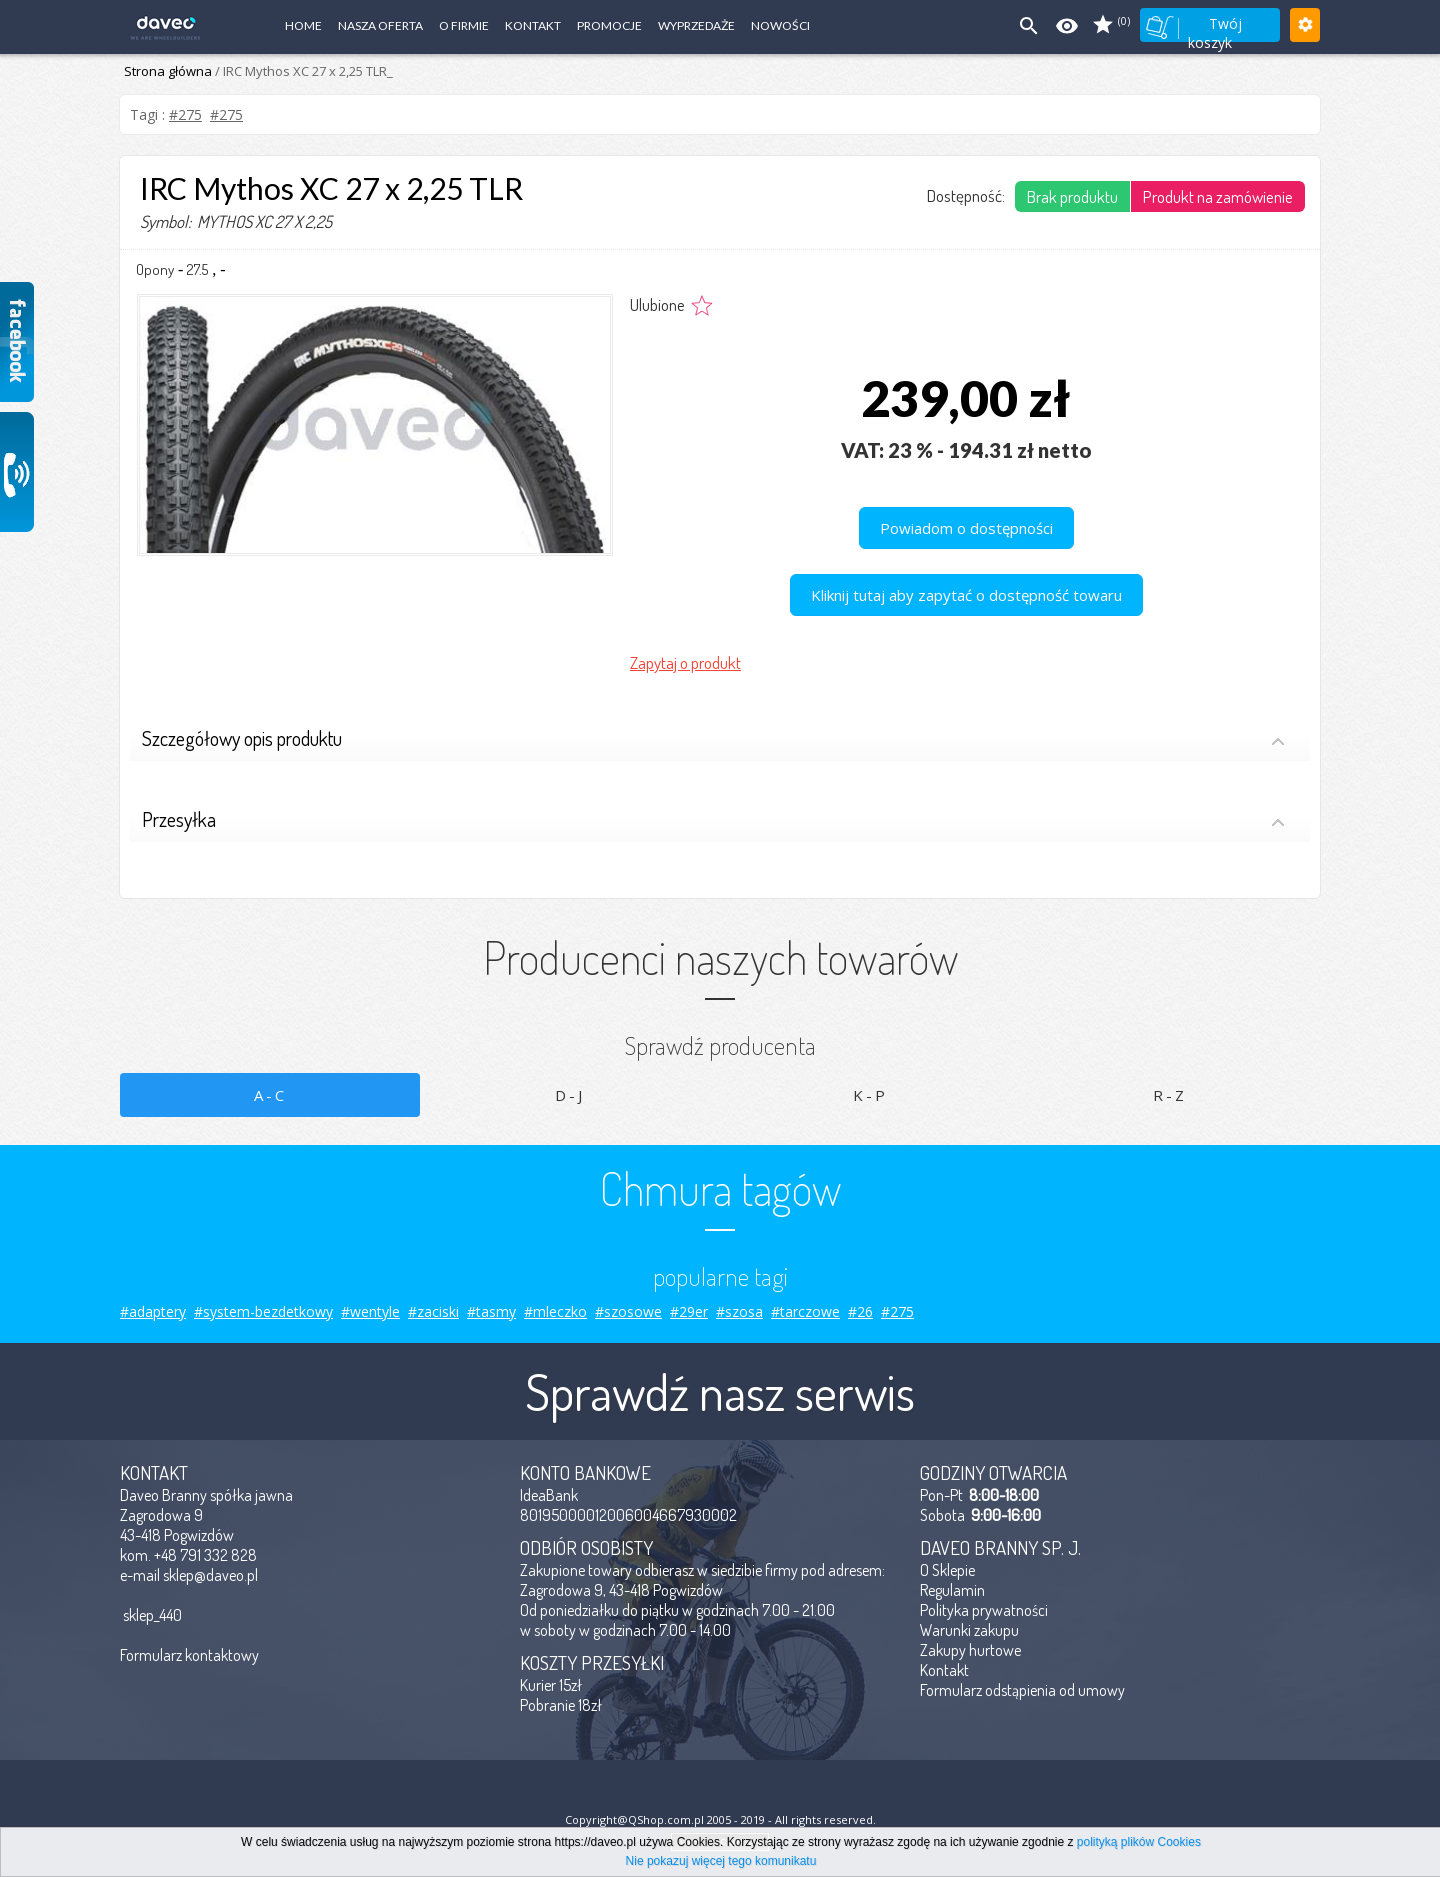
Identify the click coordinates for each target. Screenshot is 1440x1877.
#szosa (739, 1311)
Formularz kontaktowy (189, 1655)
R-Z (1170, 1095)
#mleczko (555, 1311)
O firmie (464, 25)
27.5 (197, 269)
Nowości (780, 25)
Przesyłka (713, 821)
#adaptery (153, 1311)
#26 (860, 1311)
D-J (570, 1095)
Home (303, 25)
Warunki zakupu (969, 1630)
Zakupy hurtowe (970, 1650)
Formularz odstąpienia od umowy (1022, 1690)
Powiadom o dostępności (966, 528)
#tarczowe (805, 1311)
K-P (870, 1095)
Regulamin (952, 1590)
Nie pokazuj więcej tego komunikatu (721, 1861)
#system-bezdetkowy (263, 1311)
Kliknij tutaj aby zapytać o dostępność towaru (966, 595)
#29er (689, 1311)
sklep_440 (152, 1615)
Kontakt (533, 25)
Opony (155, 269)
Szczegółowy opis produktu (713, 740)
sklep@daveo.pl (210, 1575)
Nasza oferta (380, 25)
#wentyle (370, 1311)
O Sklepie (947, 1570)
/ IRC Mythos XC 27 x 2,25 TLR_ (302, 71)
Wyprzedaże (696, 25)
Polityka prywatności (984, 1610)
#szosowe (628, 1311)
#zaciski (433, 1311)
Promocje (609, 25)
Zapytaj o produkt (685, 662)
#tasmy (491, 1311)
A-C (270, 1095)
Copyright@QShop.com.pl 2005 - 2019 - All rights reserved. (720, 1819)
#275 (185, 114)
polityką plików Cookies (1139, 1842)
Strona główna (168, 71)
